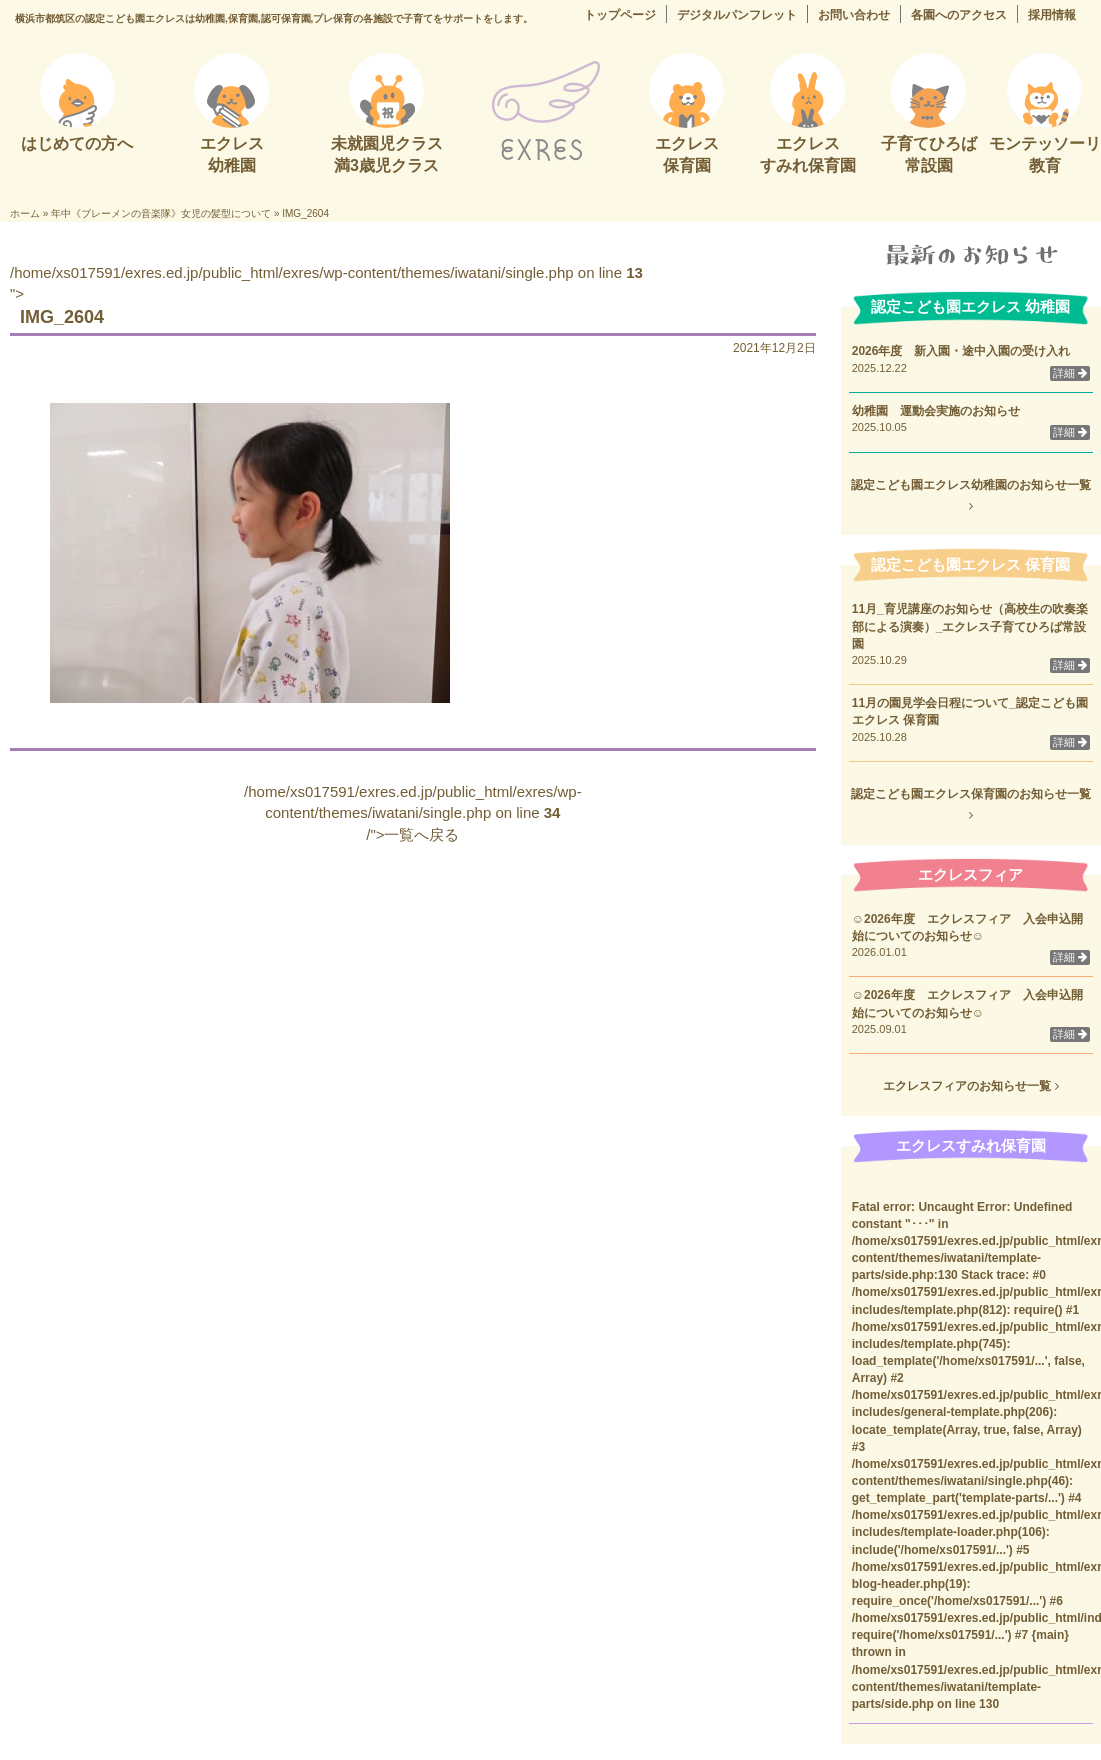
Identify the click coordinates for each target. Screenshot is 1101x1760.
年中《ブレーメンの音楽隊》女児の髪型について (161, 213)
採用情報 (1052, 15)
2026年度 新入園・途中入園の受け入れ (961, 351)
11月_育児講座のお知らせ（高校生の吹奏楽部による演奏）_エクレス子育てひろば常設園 (970, 626)
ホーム (25, 213)
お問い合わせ (854, 15)
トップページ (620, 15)
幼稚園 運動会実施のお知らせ (936, 411)
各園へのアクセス (959, 15)
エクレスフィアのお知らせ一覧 (970, 1086)
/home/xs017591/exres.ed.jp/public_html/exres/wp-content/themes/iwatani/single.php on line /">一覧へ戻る (413, 813)
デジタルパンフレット (737, 15)
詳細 (1070, 373)
